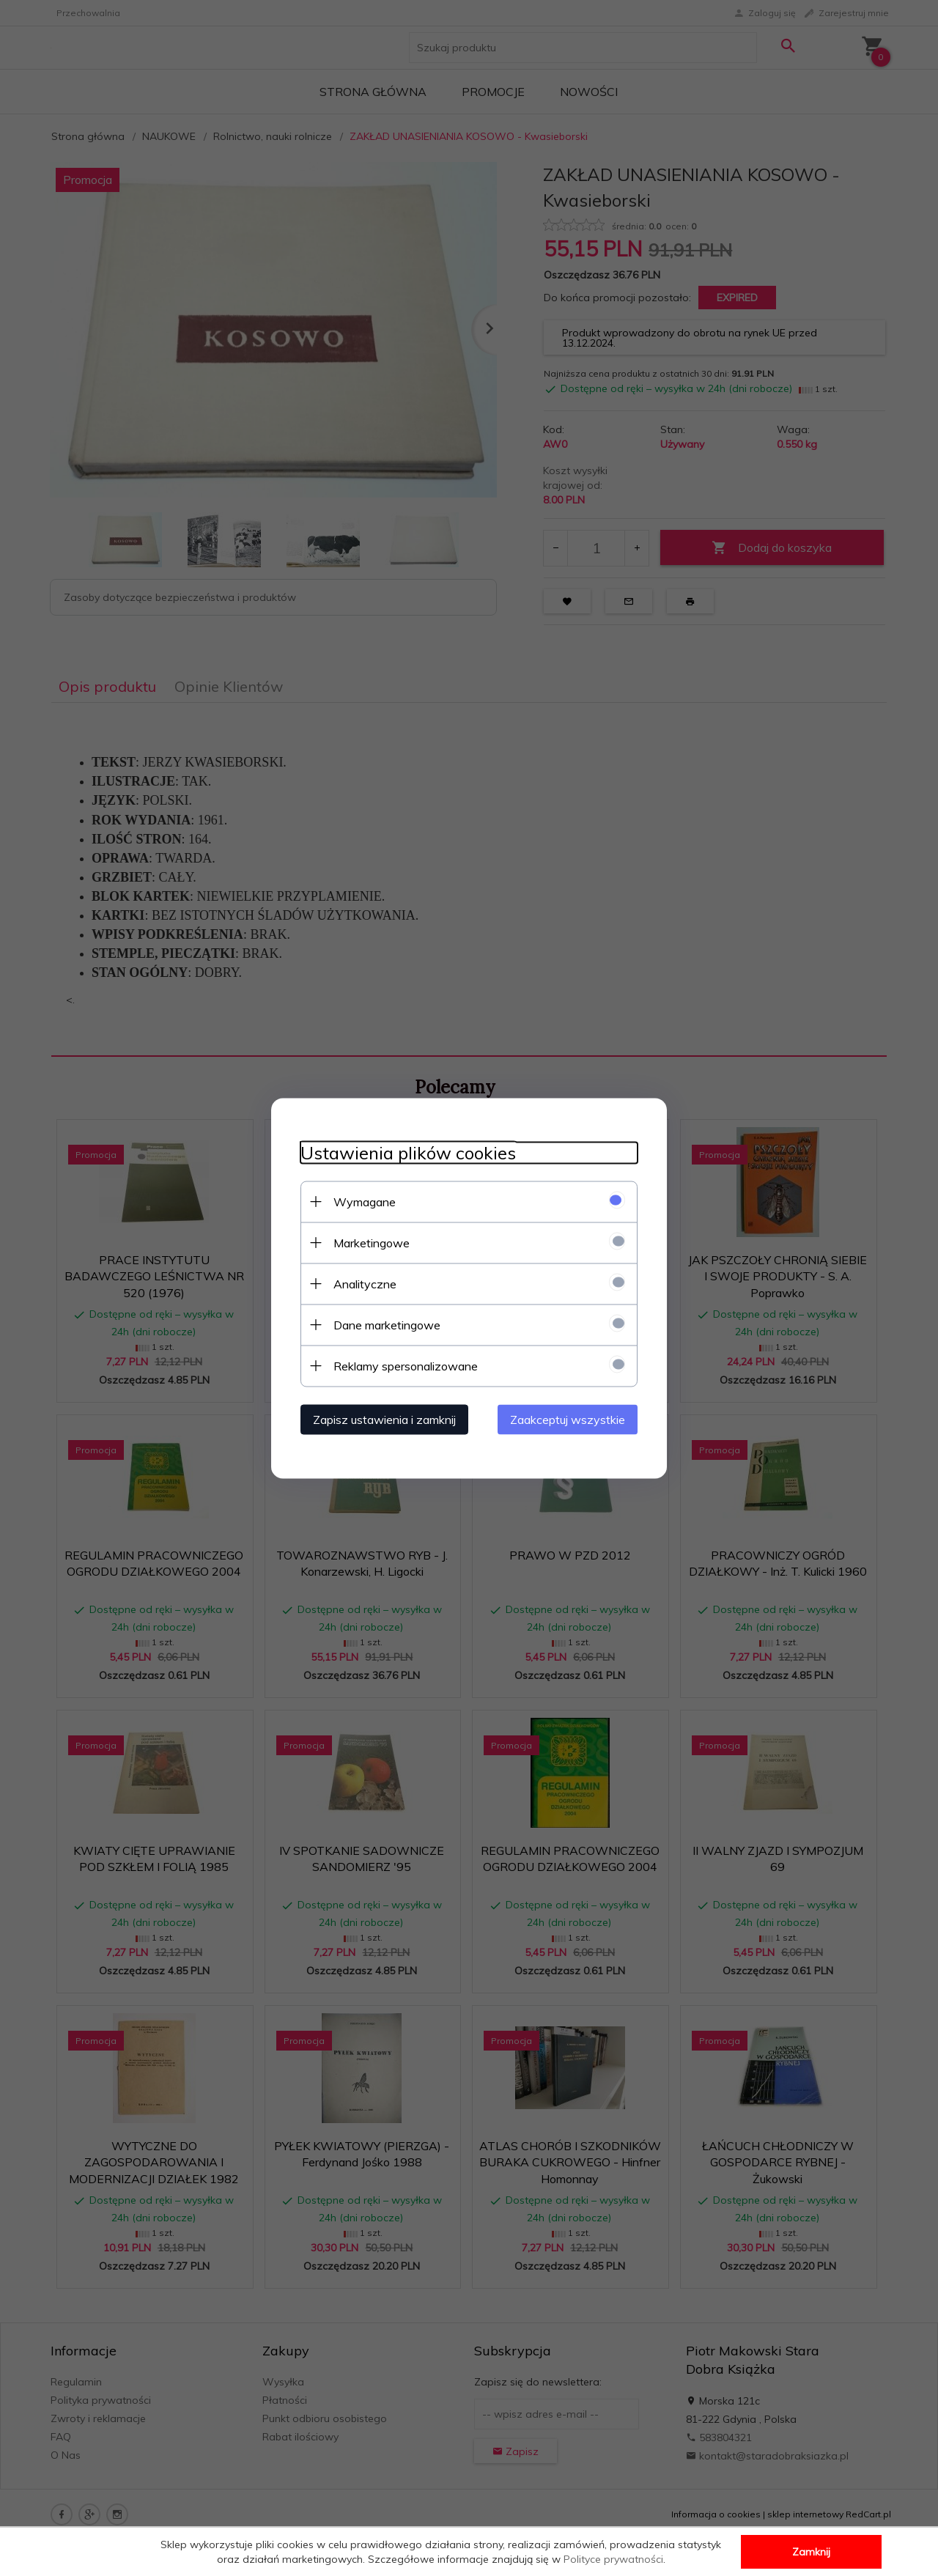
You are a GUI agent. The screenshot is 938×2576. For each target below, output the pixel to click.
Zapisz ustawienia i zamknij (384, 1418)
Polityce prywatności (613, 2559)
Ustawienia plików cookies (408, 1152)
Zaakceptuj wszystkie (567, 1418)
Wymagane (364, 1201)
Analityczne (364, 1283)
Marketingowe (371, 1242)
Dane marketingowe (386, 1324)
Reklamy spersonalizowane (405, 1365)
